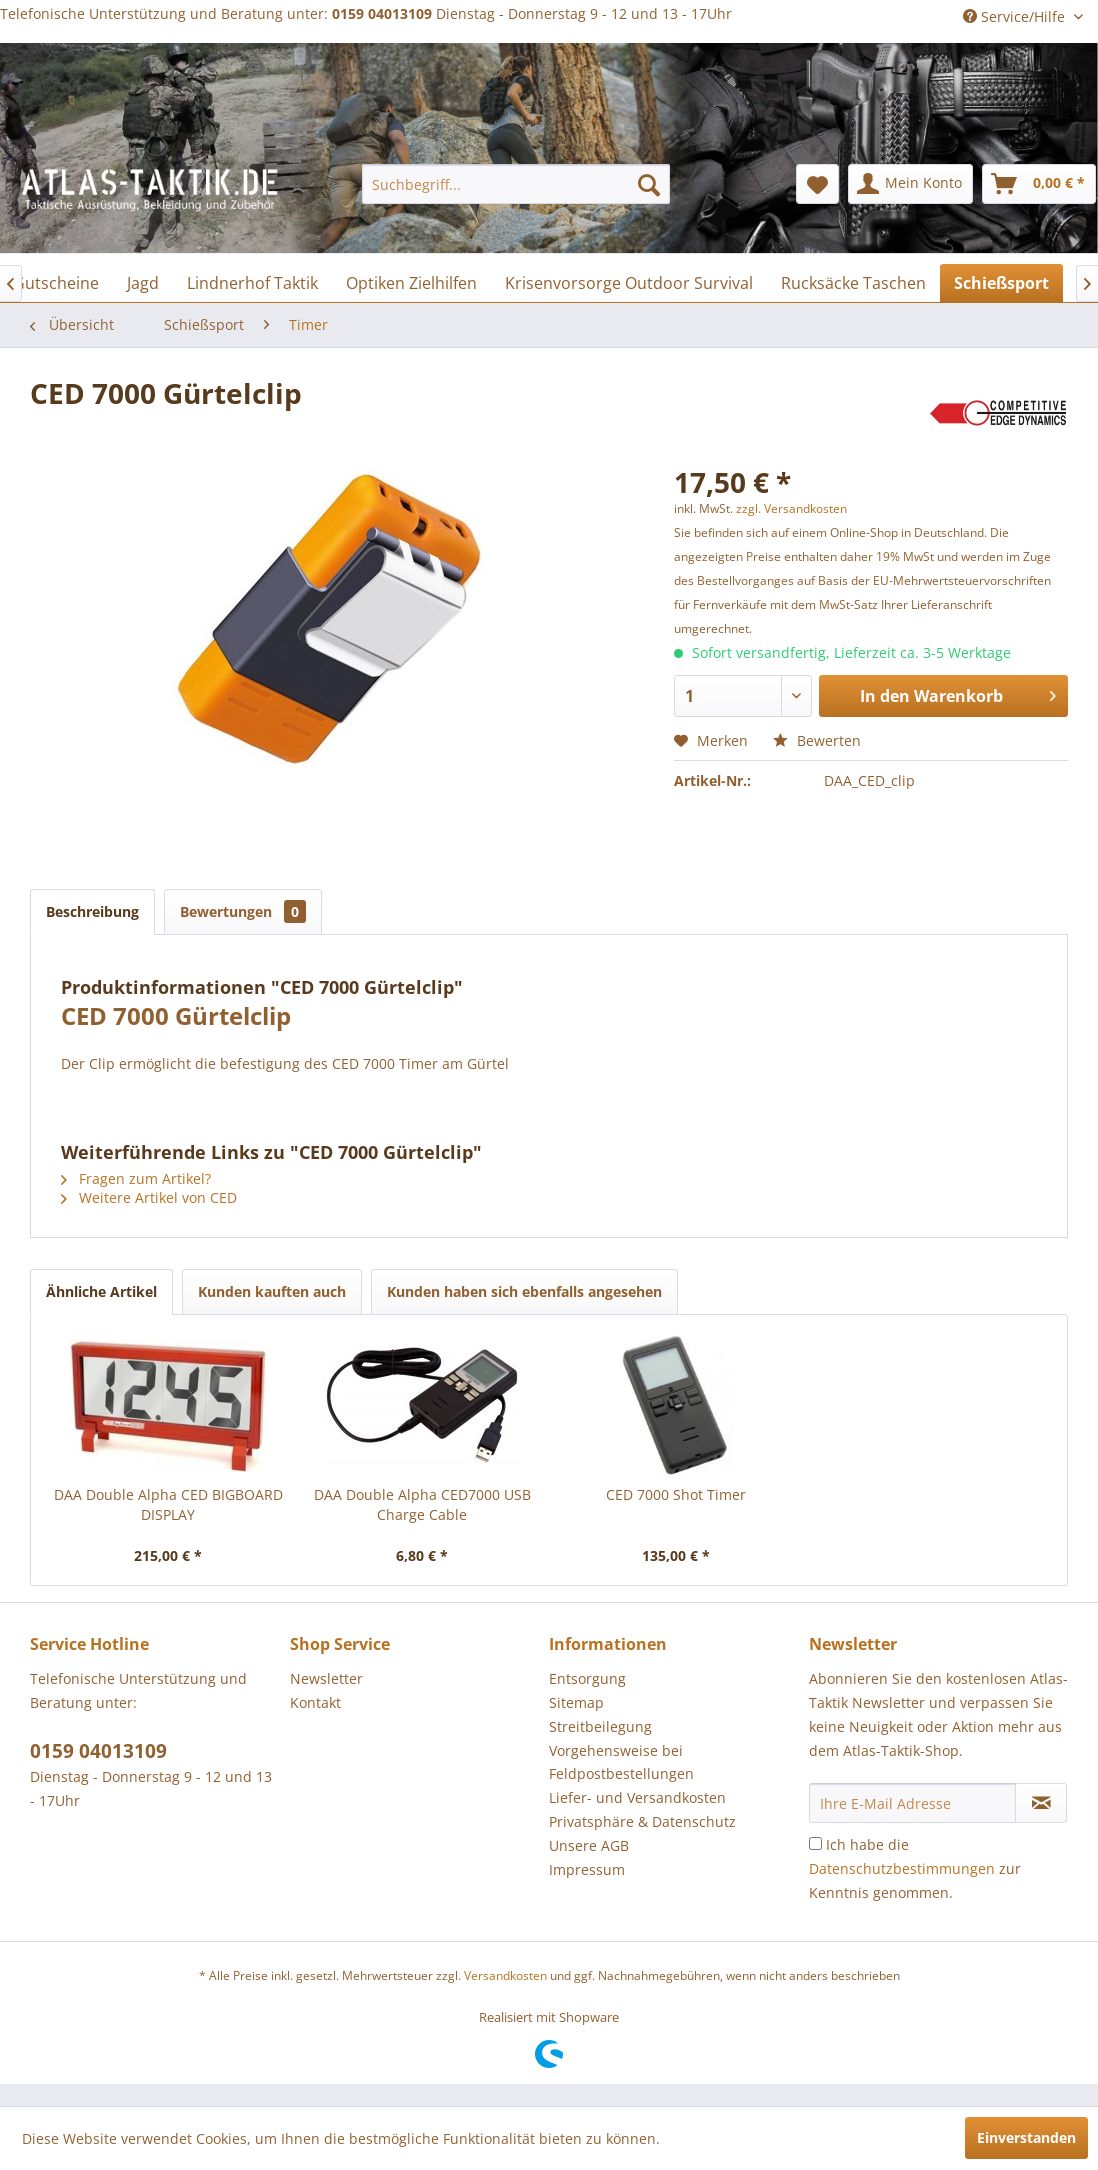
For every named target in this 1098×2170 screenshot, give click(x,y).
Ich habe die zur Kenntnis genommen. (915, 1868)
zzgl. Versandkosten (791, 508)
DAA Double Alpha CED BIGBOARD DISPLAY (168, 1504)
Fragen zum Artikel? (136, 1178)
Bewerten (817, 740)
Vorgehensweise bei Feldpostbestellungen (621, 1762)
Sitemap (576, 1702)
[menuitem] (515, 184)
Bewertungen (243, 911)
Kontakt (315, 1702)
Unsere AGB (589, 1845)
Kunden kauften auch (272, 1291)
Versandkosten (505, 1975)
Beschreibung (92, 911)
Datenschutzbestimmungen (902, 1868)
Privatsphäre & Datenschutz (642, 1821)
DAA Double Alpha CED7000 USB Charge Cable (422, 1504)
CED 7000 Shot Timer (676, 1494)
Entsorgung (587, 1678)
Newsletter (326, 1678)
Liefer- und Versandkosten (637, 1797)
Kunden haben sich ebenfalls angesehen (524, 1291)
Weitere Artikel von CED (149, 1197)
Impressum (587, 1869)
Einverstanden (1026, 2137)
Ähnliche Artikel (101, 1291)
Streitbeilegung (600, 1726)
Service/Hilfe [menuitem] (1016, 16)
